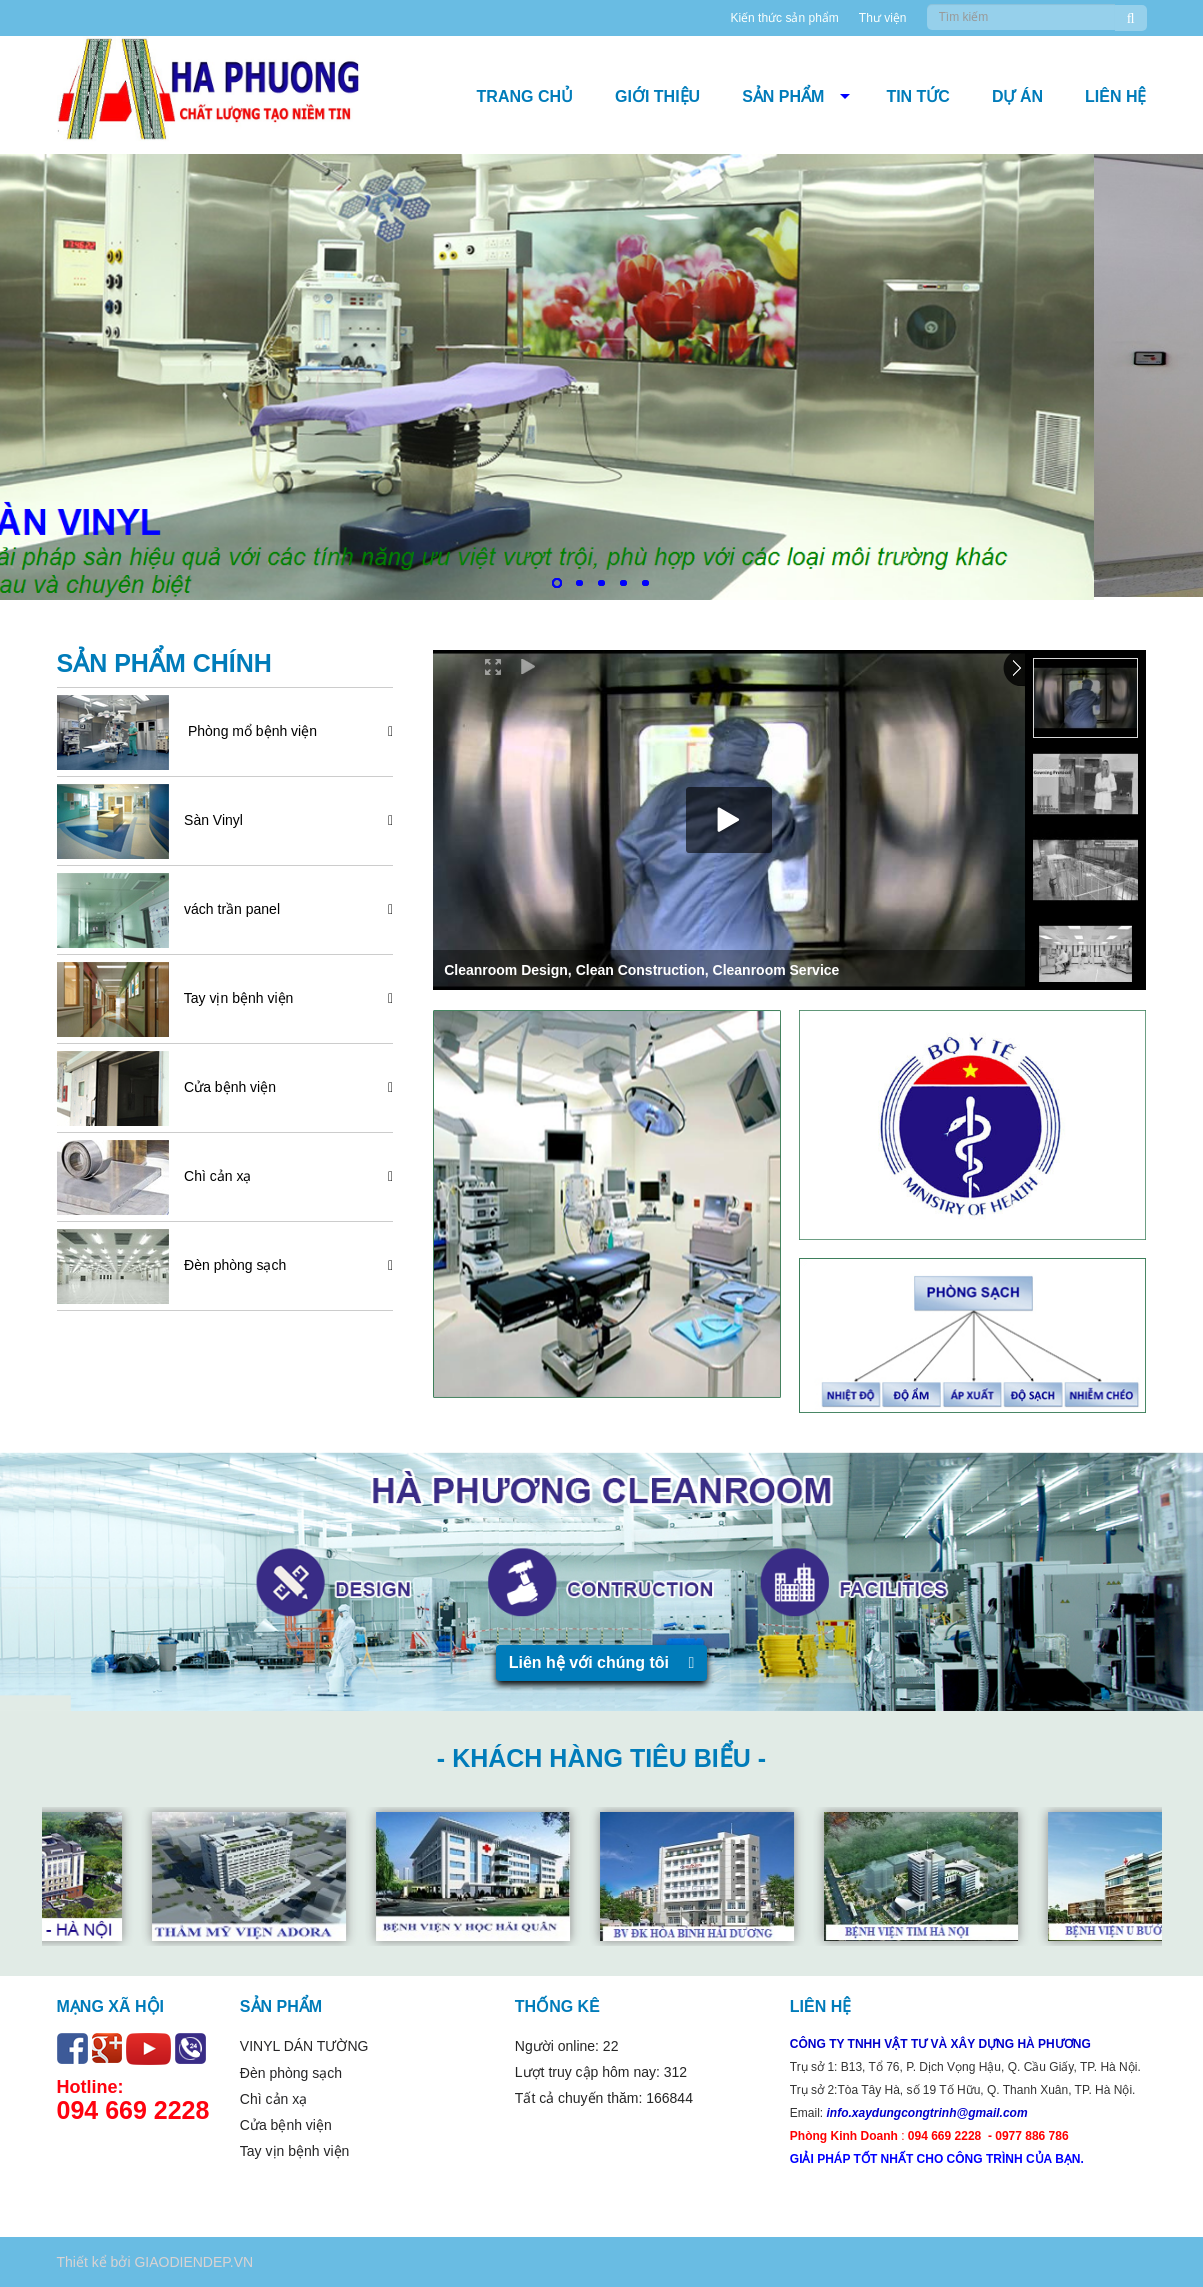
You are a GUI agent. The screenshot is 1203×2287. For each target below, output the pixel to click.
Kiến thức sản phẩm (784, 18)
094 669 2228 (133, 2110)
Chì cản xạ (211, 1176)
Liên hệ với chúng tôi (602, 1662)
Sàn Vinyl (207, 820)
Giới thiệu (657, 96)
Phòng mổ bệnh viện (244, 731)
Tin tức (918, 96)
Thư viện (883, 18)
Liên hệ (1115, 96)
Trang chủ (525, 96)
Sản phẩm (783, 96)
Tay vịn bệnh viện (232, 998)
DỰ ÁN (1017, 96)
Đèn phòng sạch (229, 1265)
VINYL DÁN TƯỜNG (304, 2046)
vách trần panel (226, 909)
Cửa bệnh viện (224, 1087)
